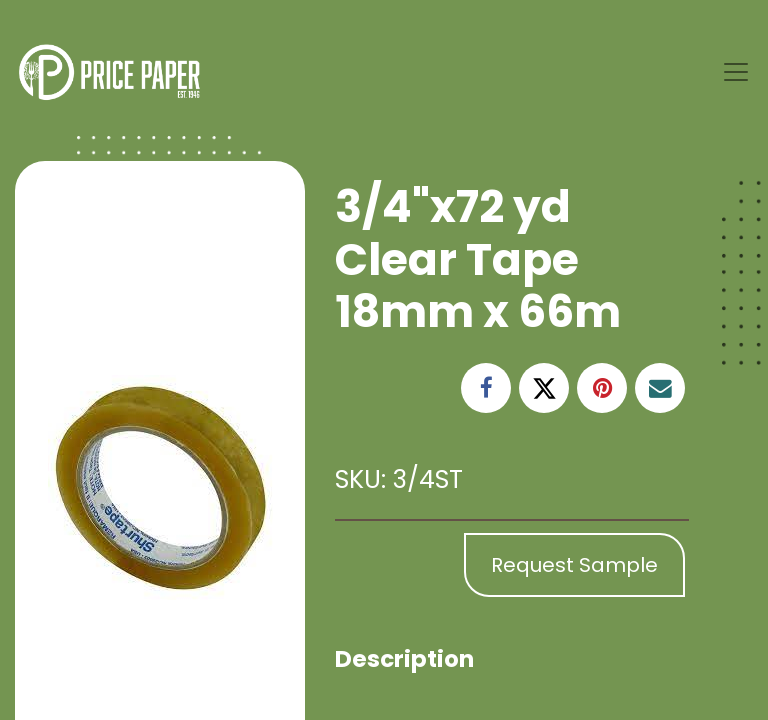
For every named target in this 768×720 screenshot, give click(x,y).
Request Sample (574, 565)
